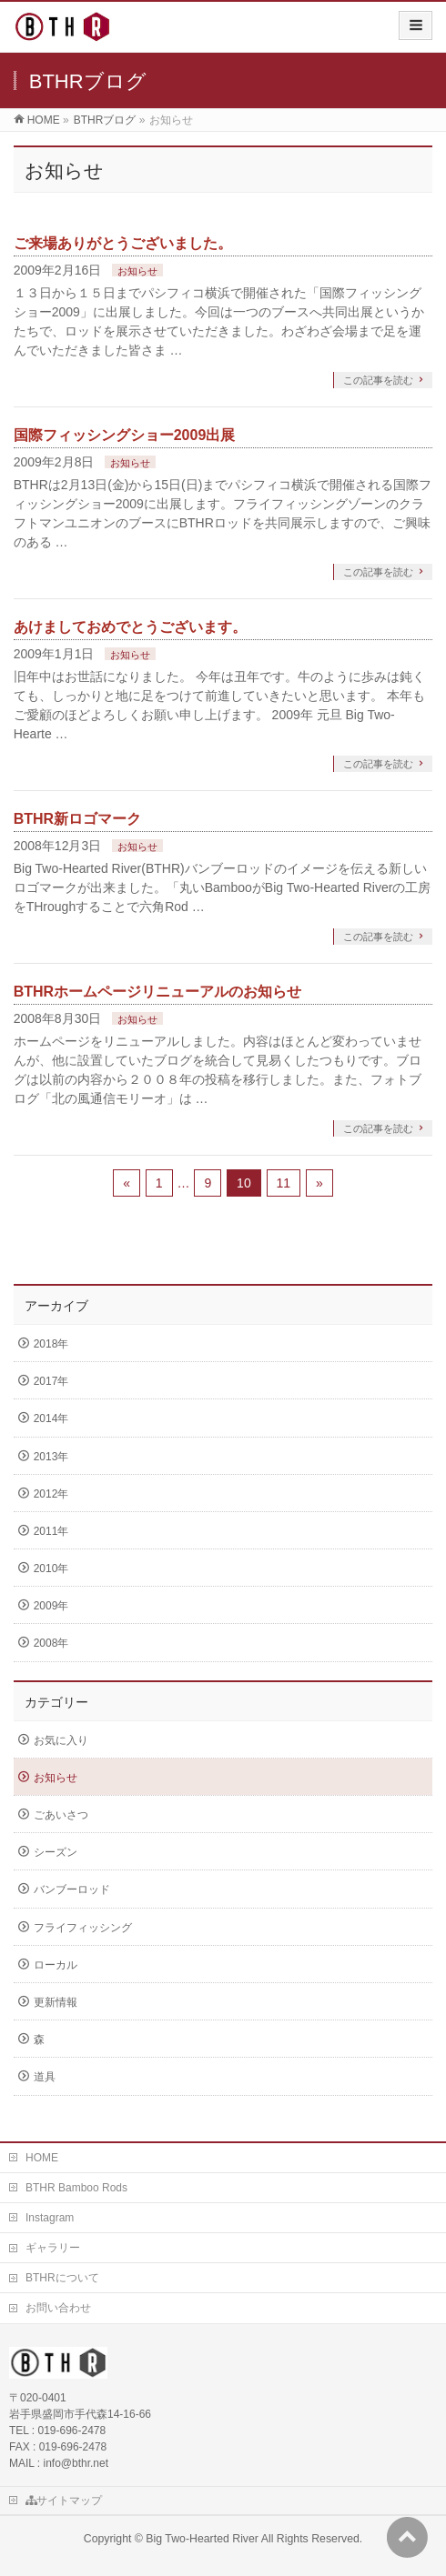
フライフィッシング (83, 1927)
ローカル (55, 1965)
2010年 (51, 1568)
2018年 (51, 1344)
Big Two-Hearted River (202, 2538)
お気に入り (61, 1740)
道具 (45, 2076)
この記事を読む (378, 380)
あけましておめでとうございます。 (130, 627)
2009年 (51, 1605)
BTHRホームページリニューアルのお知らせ (157, 991)
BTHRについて (62, 2277)
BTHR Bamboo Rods (76, 2187)
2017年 (51, 1381)
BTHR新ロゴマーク (77, 819)
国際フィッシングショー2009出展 (125, 435)
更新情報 (55, 2002)
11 (284, 1183)
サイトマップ (63, 2500)
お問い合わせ (58, 2307)
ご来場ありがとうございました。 (123, 243)
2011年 (51, 1531)
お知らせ (137, 271)
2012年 (51, 1494)
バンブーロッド (72, 1889)
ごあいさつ (61, 1815)
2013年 (51, 1456)
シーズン (55, 1852)
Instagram (49, 2217)
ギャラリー (52, 2247)
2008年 (51, 1643)
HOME (41, 2157)
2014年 (51, 1418)
